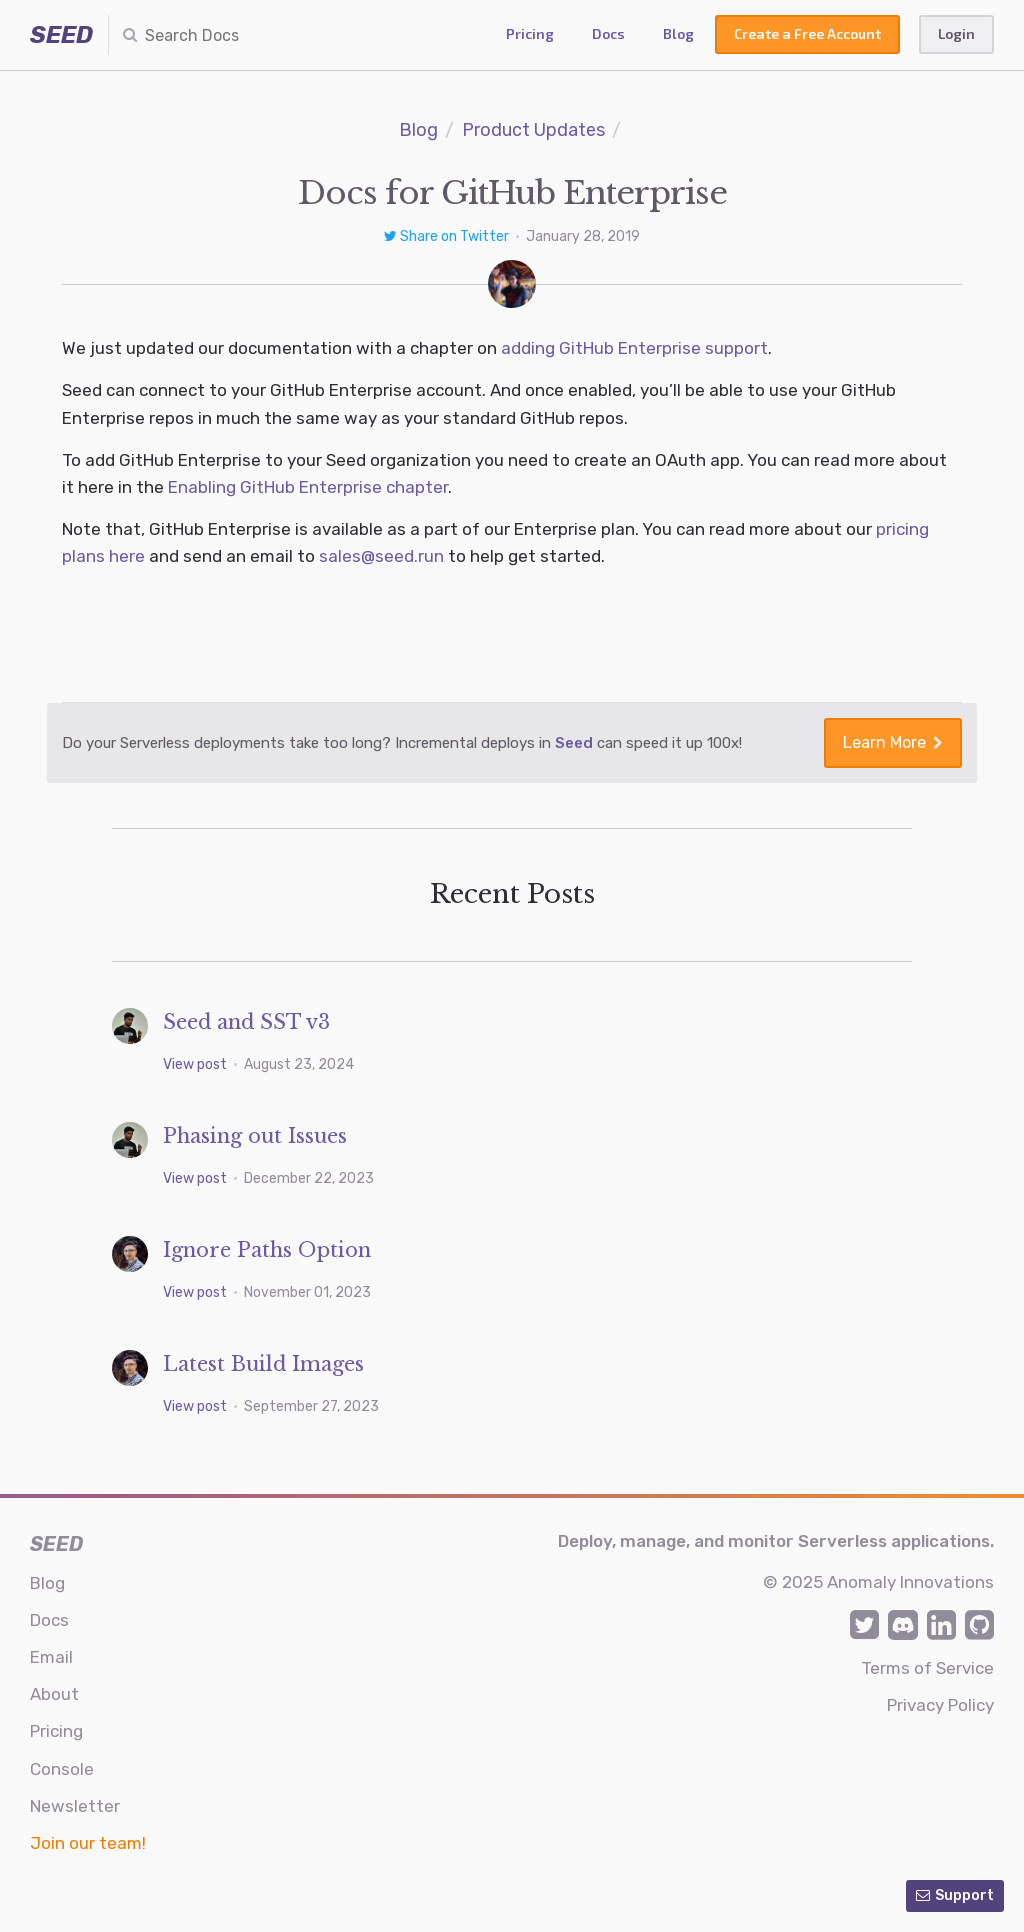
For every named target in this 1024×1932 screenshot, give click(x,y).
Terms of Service (927, 1668)
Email (51, 1657)
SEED (61, 35)
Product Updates (533, 130)
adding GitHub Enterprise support (634, 348)
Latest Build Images (263, 1364)
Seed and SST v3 (246, 1022)
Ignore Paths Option (267, 1250)
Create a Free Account (807, 33)
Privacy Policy (940, 1705)
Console (62, 1769)
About (54, 1694)
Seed (574, 743)
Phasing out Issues (255, 1136)
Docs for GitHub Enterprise (512, 193)
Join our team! (88, 1843)
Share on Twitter (448, 236)
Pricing (530, 33)
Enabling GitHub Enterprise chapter (308, 487)
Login (956, 33)
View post (196, 1064)
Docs (608, 33)
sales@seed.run (381, 556)
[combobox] (226, 35)
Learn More (893, 742)
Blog (678, 33)
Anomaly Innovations (910, 1582)
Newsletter (75, 1806)
